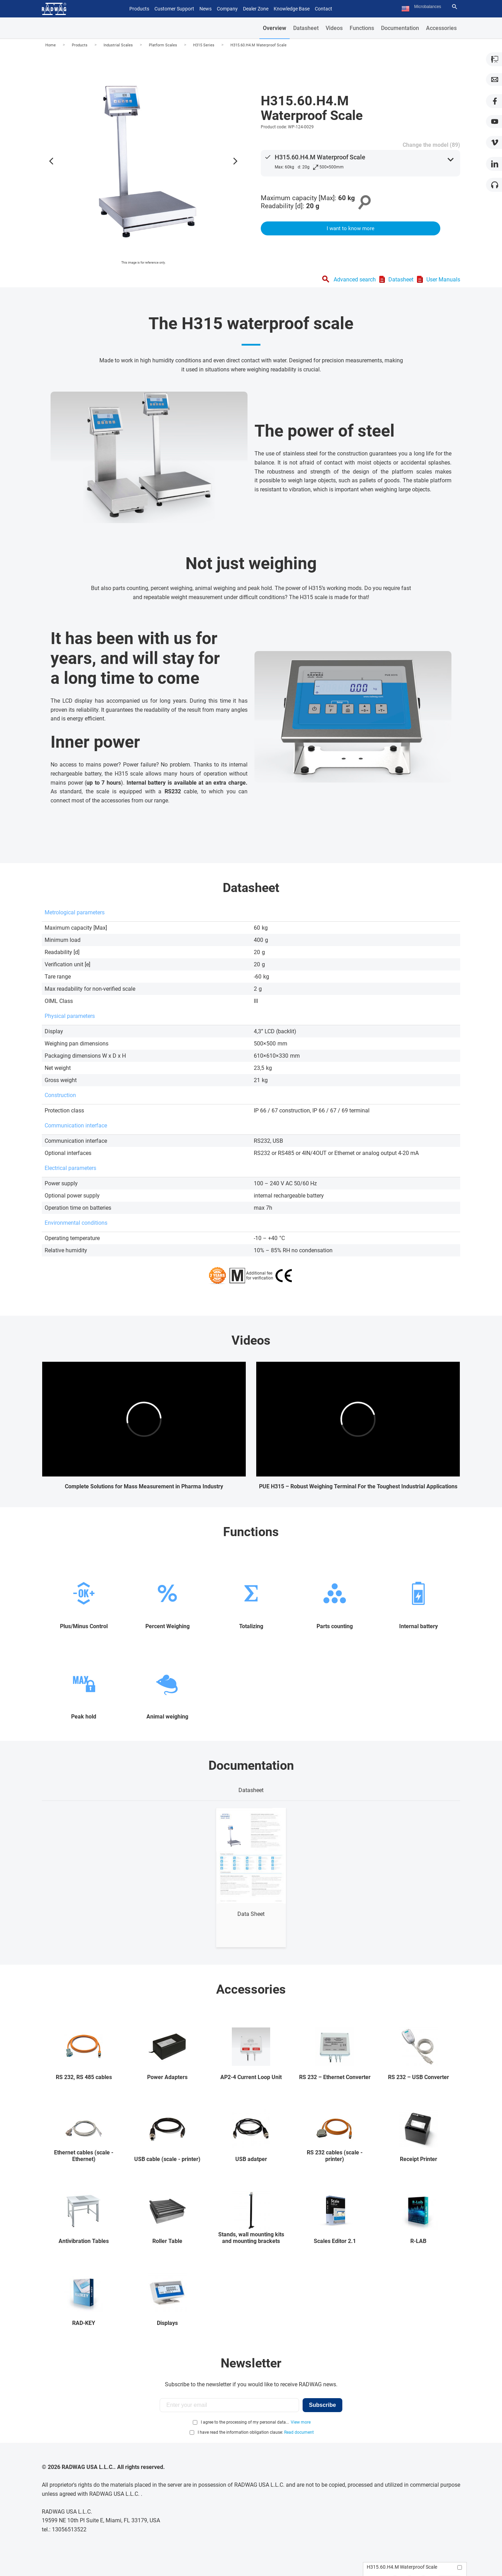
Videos (334, 28)
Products (80, 45)
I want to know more (350, 228)
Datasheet (306, 28)
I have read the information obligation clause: (256, 2432)
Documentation (400, 28)
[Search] (454, 6)
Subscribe (322, 2405)
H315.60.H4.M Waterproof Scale (258, 45)
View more (301, 2422)
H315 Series (203, 45)
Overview (274, 28)
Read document (299, 2432)
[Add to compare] (459, 2567)
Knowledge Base (292, 9)
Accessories (441, 28)
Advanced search (355, 279)
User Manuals (443, 279)
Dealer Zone (255, 9)
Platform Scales (163, 45)
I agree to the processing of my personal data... (245, 2422)
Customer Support (174, 9)
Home (50, 45)
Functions (362, 28)
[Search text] (431, 6)
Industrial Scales (118, 45)
